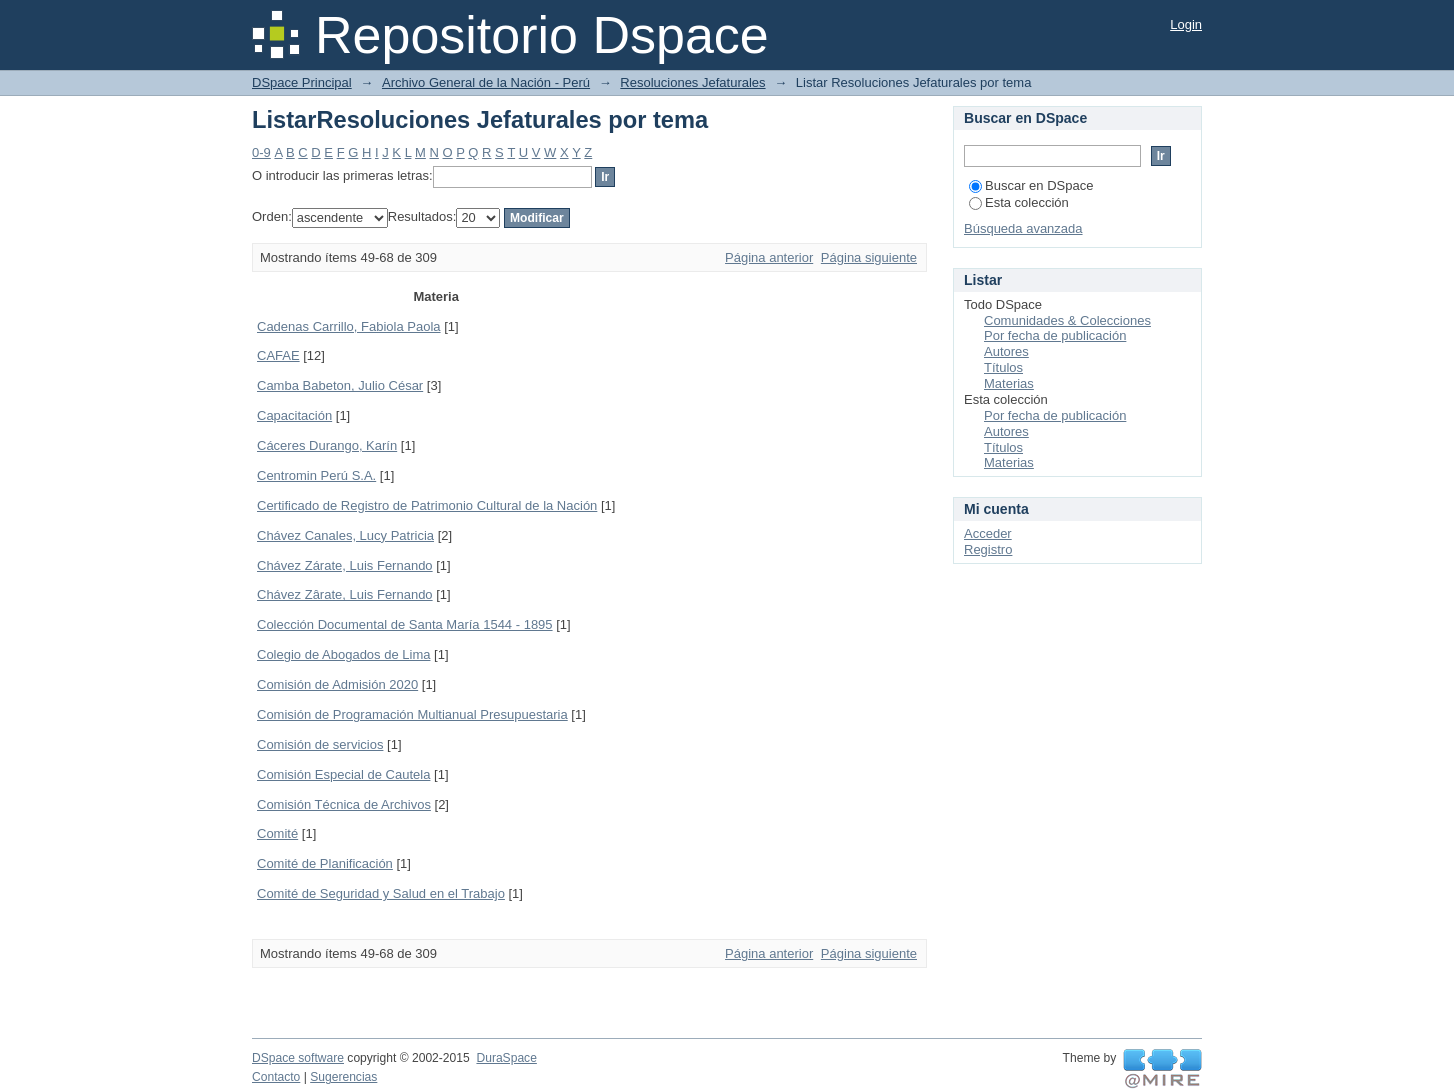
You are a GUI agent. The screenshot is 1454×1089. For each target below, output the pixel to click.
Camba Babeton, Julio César (340, 385)
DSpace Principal (302, 82)
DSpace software (298, 1058)
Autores (1006, 351)
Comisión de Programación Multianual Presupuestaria (412, 714)
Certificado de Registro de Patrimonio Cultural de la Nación (427, 505)
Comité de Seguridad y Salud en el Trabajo (381, 893)
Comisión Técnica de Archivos (344, 804)
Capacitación (294, 415)
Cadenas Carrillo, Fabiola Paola (349, 326)
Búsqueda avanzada (1023, 228)
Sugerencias (343, 1077)
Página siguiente (869, 257)
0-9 (261, 152)
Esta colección (1019, 202)
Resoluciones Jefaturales (692, 82)
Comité (277, 833)
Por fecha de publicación (1055, 335)
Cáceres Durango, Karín (327, 445)
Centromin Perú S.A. (316, 475)
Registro (988, 549)
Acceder (988, 533)
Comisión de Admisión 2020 (337, 684)
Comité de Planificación (325, 863)
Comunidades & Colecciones (1067, 320)
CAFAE (278, 355)
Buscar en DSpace (1031, 185)
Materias (1009, 383)
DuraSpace (506, 1058)
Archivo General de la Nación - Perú (486, 82)
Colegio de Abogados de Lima (343, 654)
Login (1186, 24)
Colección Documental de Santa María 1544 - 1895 (405, 624)
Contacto (276, 1077)
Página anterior (769, 257)
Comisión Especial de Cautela (343, 774)
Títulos (1003, 367)
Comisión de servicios (320, 744)
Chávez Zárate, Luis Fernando (345, 565)
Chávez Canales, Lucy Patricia (345, 535)
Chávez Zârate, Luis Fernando (345, 594)
